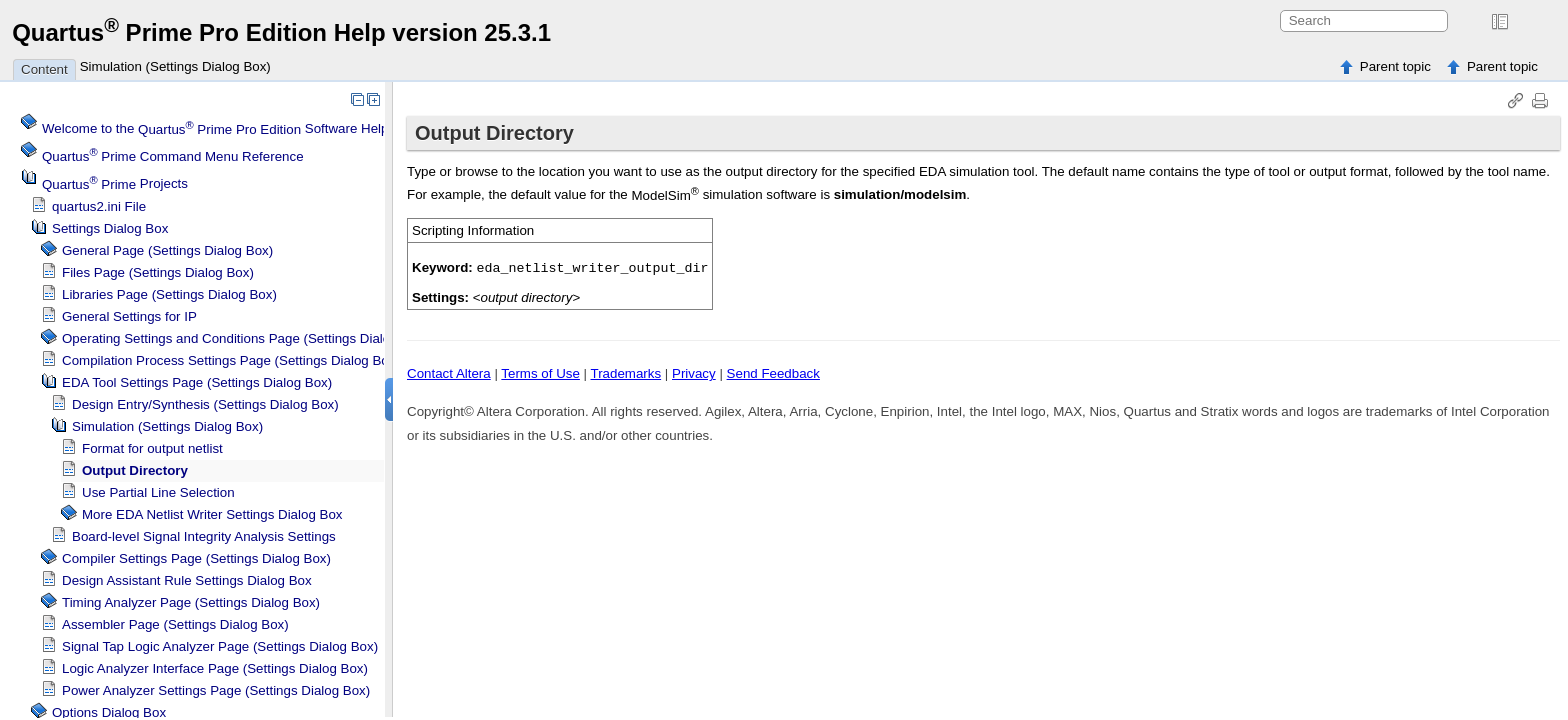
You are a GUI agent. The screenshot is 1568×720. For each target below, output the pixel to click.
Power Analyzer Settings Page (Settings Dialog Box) (216, 690)
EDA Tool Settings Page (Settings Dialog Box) (197, 382)
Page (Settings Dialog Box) (191, 602)
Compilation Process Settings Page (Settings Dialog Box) (231, 360)
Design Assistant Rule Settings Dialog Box (187, 580)
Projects (115, 184)
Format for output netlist (152, 448)
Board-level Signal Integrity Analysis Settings (204, 536)
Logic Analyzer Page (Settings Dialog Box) (220, 646)
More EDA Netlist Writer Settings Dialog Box (212, 514)
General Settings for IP (129, 316)
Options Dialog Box (109, 712)
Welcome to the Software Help (215, 129)
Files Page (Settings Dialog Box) (158, 272)
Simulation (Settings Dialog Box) (175, 66)
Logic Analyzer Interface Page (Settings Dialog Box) (215, 668)
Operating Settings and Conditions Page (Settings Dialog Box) (245, 338)
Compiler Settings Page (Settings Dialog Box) (196, 558)
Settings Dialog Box (110, 228)
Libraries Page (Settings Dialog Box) (169, 294)
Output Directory (135, 470)
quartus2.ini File (99, 206)
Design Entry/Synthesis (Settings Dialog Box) (205, 404)
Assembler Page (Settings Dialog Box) (175, 624)
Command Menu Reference (173, 156)
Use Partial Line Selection (158, 492)
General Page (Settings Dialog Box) (167, 250)
